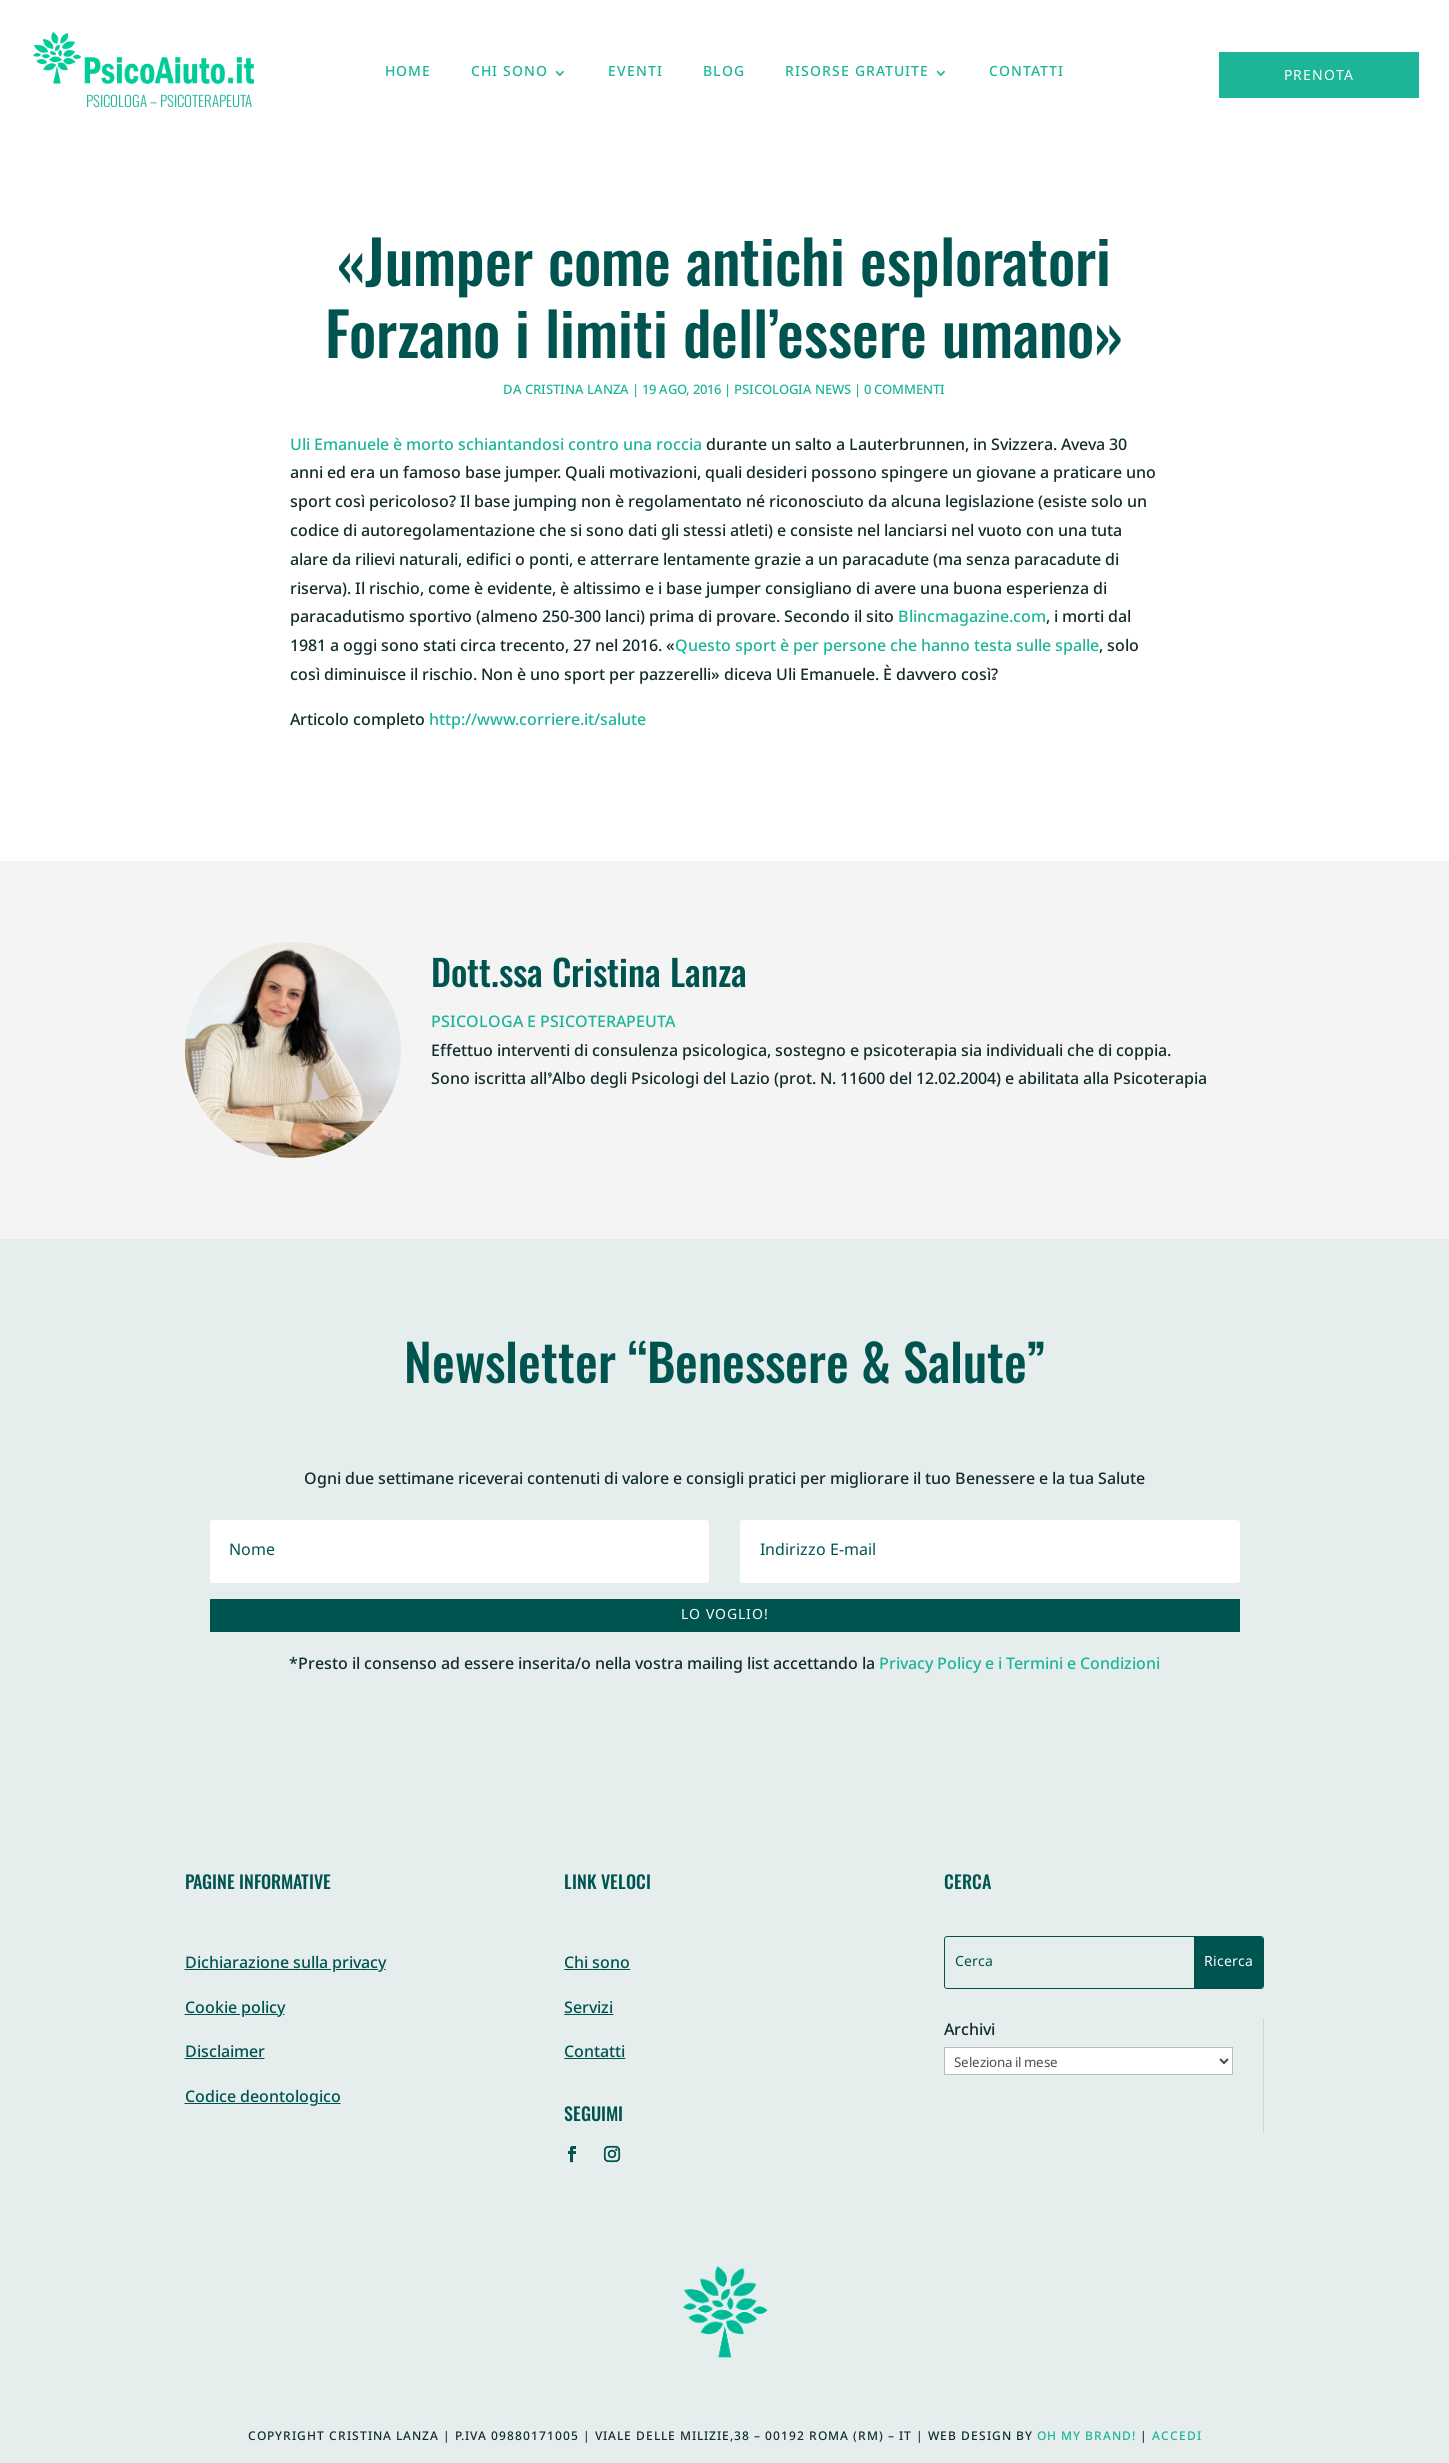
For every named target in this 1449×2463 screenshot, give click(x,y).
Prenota (1319, 76)
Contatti (1026, 77)
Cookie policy (235, 2009)
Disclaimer (225, 2053)
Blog (724, 77)
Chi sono (509, 77)
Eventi (635, 77)
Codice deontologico (263, 2098)
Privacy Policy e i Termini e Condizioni (1019, 1665)
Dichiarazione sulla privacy (285, 1964)
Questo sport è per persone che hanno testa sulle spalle (887, 647)
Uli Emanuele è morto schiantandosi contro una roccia (496, 446)
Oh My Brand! (1086, 2437)
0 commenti (904, 391)
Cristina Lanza (577, 391)
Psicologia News (792, 391)
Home (408, 77)
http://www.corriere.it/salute (537, 721)
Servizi (588, 2009)
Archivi (969, 2032)
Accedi (1177, 2437)
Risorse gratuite (857, 77)
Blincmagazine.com (972, 618)
